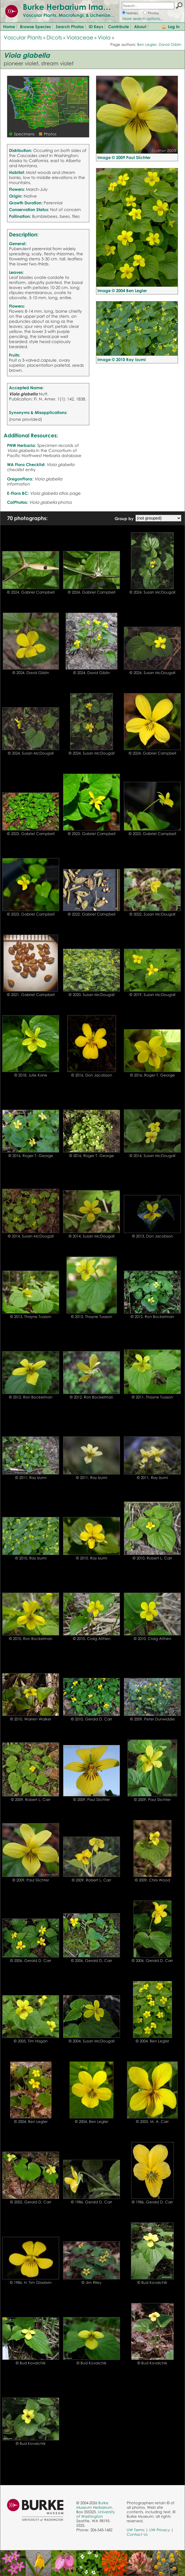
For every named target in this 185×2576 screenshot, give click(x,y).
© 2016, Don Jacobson (91, 1075)
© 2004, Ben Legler (152, 2041)
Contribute (118, 26)
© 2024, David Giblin (30, 672)
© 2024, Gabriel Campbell (31, 592)
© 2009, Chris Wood (152, 1880)
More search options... (142, 18)
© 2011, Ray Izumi (30, 1477)
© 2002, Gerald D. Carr (30, 2202)
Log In (174, 26)
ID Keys (96, 26)
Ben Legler (147, 44)
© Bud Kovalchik (152, 2282)
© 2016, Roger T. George (152, 1075)
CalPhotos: (17, 502)
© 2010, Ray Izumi (30, 1558)
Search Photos (70, 26)
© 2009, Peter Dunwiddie (152, 1719)
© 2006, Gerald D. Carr (30, 1960)
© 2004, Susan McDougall (92, 2041)
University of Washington (95, 2514)
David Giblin (170, 44)
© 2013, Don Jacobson (152, 1236)
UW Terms (135, 2530)
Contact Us (137, 2534)
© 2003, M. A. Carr (152, 2121)
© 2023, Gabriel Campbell (31, 833)
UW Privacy (159, 2530)
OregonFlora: (20, 478)
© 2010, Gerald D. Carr (91, 1719)
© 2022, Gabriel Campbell (91, 914)
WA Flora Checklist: (26, 464)
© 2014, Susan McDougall (152, 1155)
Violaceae (79, 37)
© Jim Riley (91, 2282)
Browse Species (35, 26)
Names (132, 13)
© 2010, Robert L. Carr (152, 1558)
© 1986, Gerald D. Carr (91, 2202)
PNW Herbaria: (21, 445)
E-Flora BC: (18, 493)
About (140, 26)
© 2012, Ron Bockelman (152, 1316)
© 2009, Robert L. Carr (30, 1799)
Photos (153, 13)
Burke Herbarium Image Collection (89, 7)
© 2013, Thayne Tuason (30, 1316)
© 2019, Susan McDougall (152, 994)
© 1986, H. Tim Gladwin (31, 2282)
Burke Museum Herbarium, (94, 2505)
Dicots (54, 37)
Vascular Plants (23, 37)
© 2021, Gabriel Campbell (31, 994)
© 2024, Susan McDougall (152, 592)
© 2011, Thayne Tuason (152, 1397)
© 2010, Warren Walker (30, 1719)
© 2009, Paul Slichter (91, 1799)
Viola (104, 37)
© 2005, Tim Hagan (31, 2041)
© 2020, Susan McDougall (92, 994)
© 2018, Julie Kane (30, 1075)
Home (9, 26)
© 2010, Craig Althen (91, 1638)
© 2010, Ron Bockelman (30, 1638)
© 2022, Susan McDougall (152, 914)
